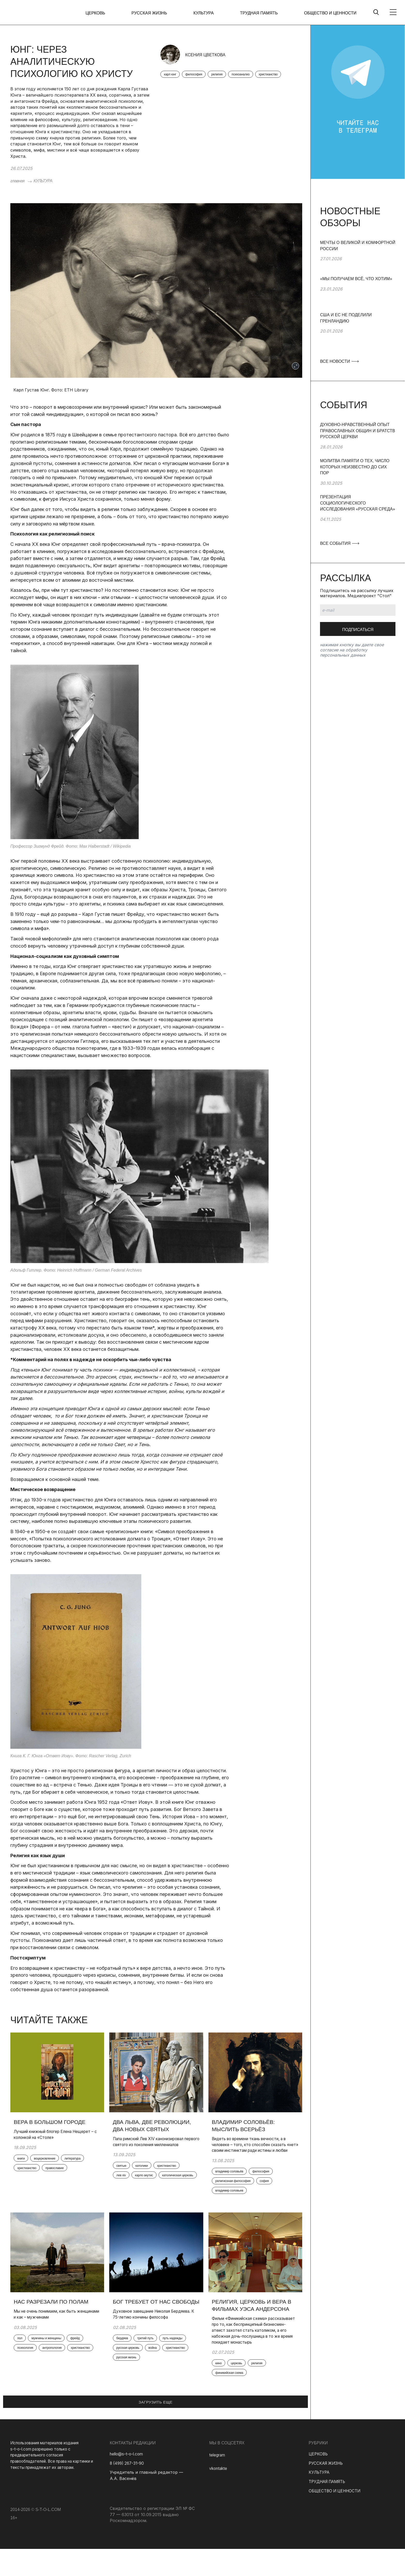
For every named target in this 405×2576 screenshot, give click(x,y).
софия (274, 2192)
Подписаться (357, 629)
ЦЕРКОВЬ (108, 13)
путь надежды (130, 2376)
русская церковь (165, 2376)
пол (23, 2351)
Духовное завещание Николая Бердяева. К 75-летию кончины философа (147, 2337)
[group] (357, 258)
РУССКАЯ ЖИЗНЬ (159, 13)
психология (29, 2362)
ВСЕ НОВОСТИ (339, 361)
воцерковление (51, 2161)
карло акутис (151, 2186)
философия (199, 77)
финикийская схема (234, 2402)
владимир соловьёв (234, 2181)
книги (24, 2161)
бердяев (125, 2365)
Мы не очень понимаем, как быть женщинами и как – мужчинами (50, 2326)
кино (221, 2391)
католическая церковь (136, 2197)
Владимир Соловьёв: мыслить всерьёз (247, 2127)
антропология (60, 2362)
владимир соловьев (234, 2203)
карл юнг (172, 77)
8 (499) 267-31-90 (128, 2490)
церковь (242, 2391)
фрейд (86, 2351)
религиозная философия (238, 2192)
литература (29, 2172)
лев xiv (124, 2186)
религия (226, 77)
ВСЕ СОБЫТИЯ (339, 543)
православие (30, 2183)
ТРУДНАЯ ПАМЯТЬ (262, 13)
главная (17, 181)
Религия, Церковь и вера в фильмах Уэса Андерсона (253, 2321)
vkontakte (219, 2495)
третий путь (152, 2365)
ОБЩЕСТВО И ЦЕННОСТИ (330, 13)
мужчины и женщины (53, 2351)
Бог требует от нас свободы (145, 2317)
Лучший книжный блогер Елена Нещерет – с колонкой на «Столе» (51, 2136)
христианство (175, 88)
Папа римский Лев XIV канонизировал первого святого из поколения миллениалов (154, 2147)
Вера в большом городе (53, 2123)
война (123, 2387)
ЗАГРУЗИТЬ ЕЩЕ (155, 2430)
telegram (217, 2482)
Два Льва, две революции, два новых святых (155, 2127)
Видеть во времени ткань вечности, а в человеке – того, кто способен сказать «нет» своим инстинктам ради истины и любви (254, 2150)
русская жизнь (130, 2398)
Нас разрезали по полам (55, 2313)
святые (124, 2175)
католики (148, 2175)
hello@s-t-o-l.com (127, 2481)
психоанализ (253, 77)
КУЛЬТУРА (210, 13)
